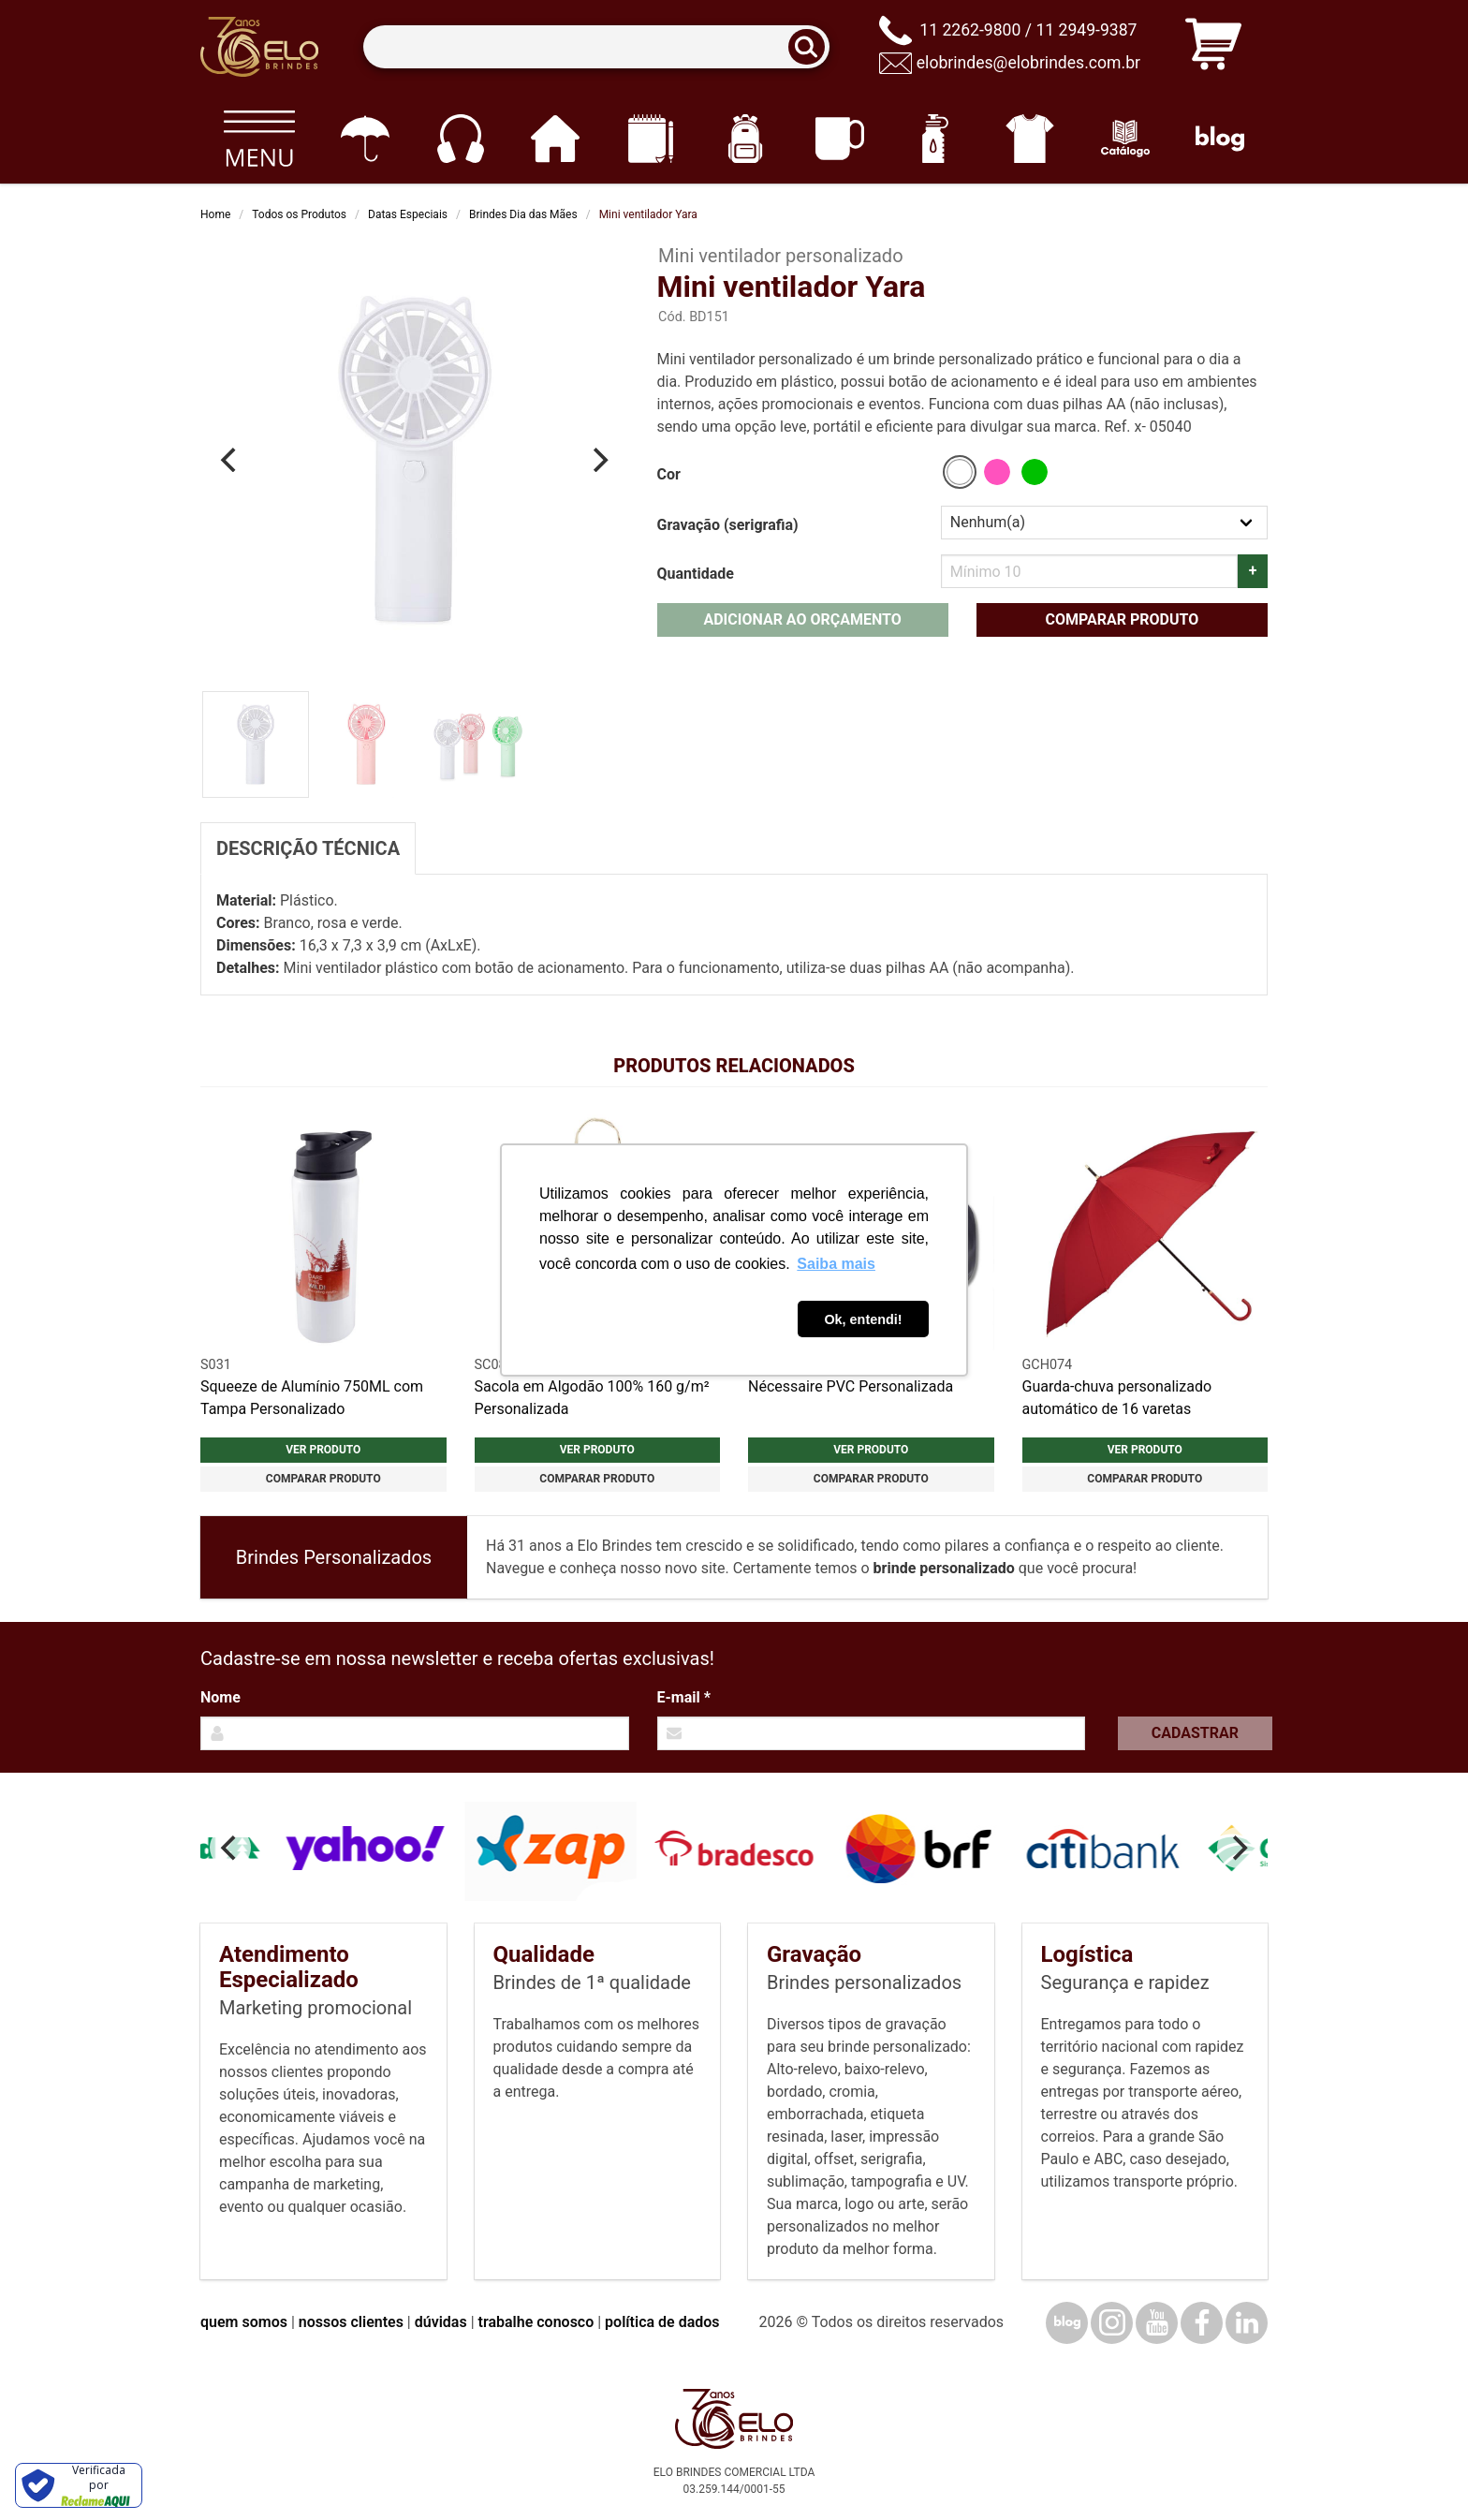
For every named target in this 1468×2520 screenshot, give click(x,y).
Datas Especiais (408, 214)
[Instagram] (1112, 2323)
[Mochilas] (744, 139)
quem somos (243, 2322)
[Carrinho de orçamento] (1213, 47)
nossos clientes (351, 2322)
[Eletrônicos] (460, 139)
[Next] (599, 459)
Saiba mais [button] (836, 1264)
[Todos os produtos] (258, 139)
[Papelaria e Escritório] (650, 139)
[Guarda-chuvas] (364, 139)
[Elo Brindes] (259, 47)
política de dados (662, 2322)
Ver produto (323, 1449)
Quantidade (695, 573)
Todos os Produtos (299, 214)
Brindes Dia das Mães (523, 214)
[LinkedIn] (1247, 2323)
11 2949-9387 (1086, 30)
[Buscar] (812, 47)
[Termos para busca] (596, 47)
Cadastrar (1195, 1733)
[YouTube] (1157, 2323)
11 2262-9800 (969, 30)
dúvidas (441, 2322)
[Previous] (230, 459)
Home (215, 214)
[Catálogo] (1125, 139)
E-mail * (684, 1697)
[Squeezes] (935, 139)
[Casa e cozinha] (554, 139)
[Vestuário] (1030, 139)
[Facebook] (1202, 2323)
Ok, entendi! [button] (863, 1319)
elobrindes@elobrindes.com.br (1028, 62)
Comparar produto (1121, 619)
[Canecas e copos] (840, 139)
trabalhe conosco (536, 2322)
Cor (669, 474)
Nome (220, 1697)
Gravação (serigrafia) (728, 525)
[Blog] (1220, 139)
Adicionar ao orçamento (802, 619)
